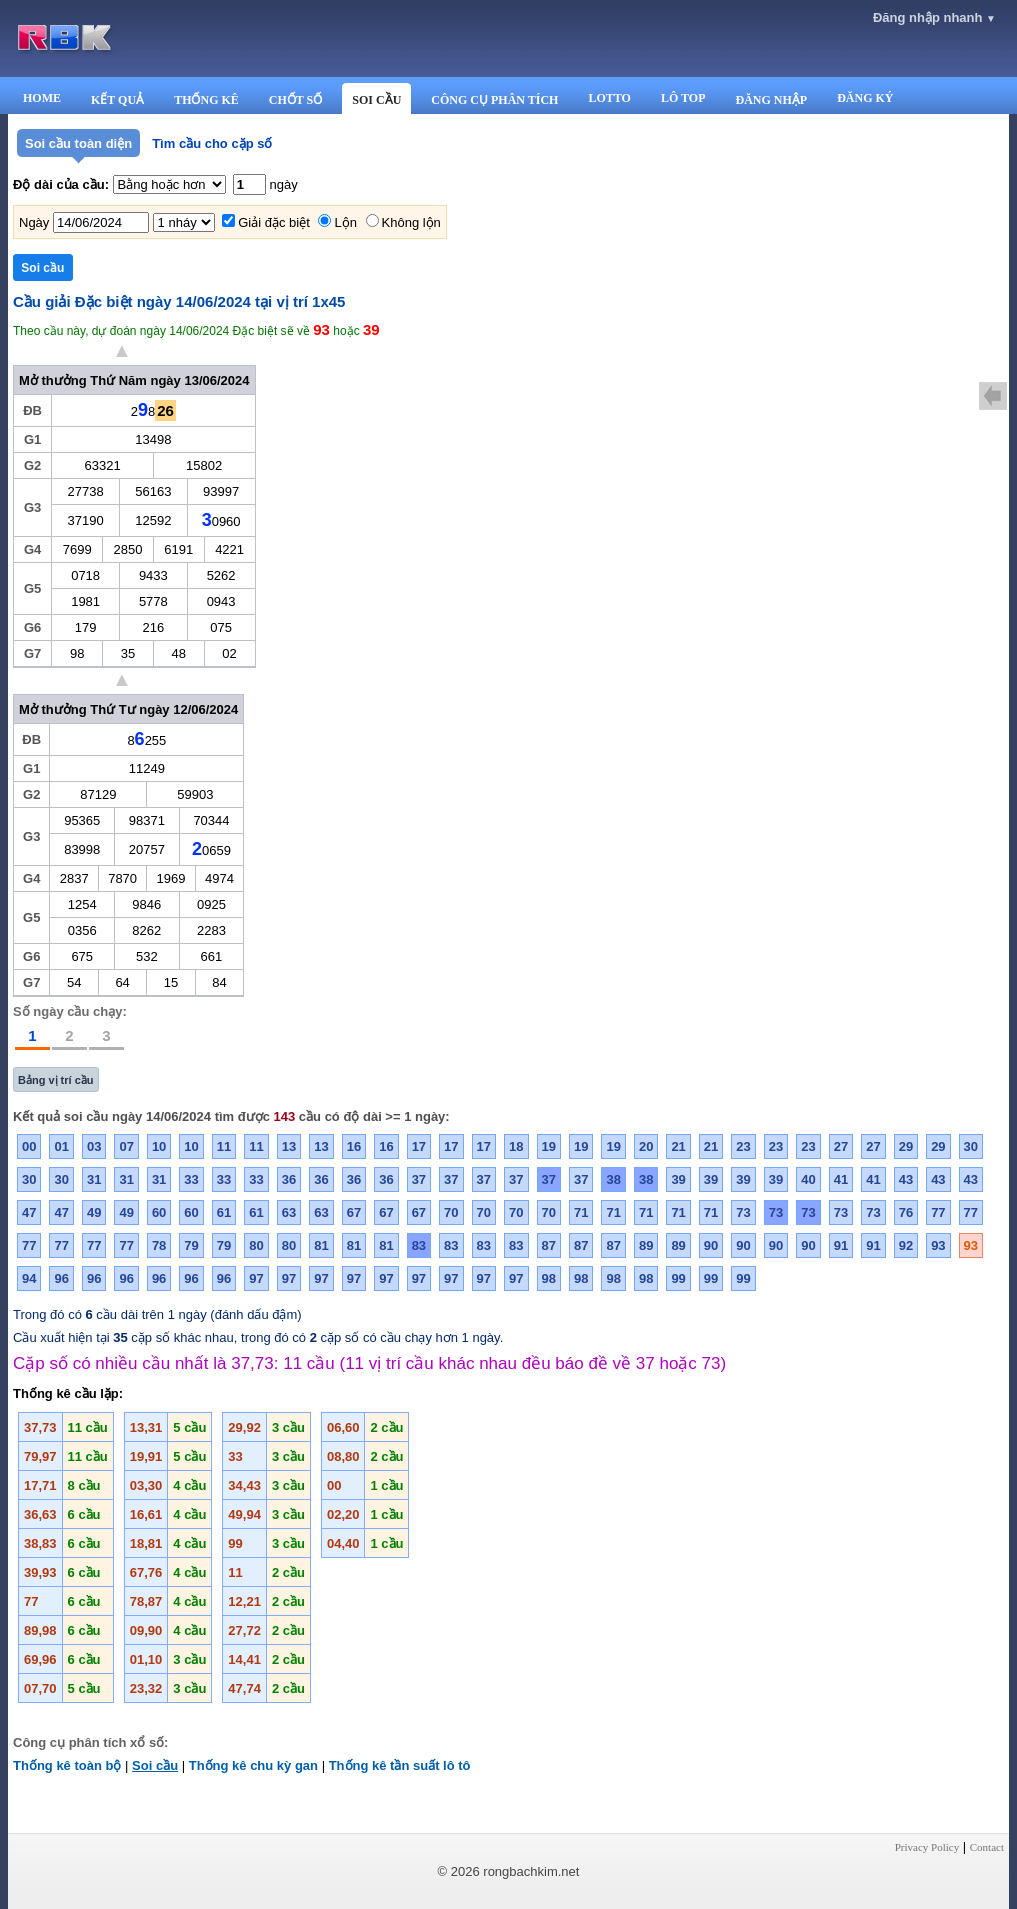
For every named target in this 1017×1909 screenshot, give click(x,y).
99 (678, 1278)
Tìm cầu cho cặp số (212, 143)
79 (191, 1245)
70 (451, 1212)
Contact (987, 1847)
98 (549, 1278)
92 (906, 1245)
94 (29, 1278)
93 (938, 1245)
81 (321, 1245)
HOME (42, 98)
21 (678, 1146)
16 (354, 1146)
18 (516, 1146)
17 (419, 1146)
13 (289, 1146)
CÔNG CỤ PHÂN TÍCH (494, 100)
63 (289, 1212)
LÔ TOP (683, 98)
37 (419, 1179)
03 (94, 1146)
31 (94, 1179)
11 (224, 1146)
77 (938, 1212)
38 (613, 1179)
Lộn (345, 222)
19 (549, 1146)
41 (841, 1179)
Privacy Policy (927, 1847)
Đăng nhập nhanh (934, 17)
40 (808, 1179)
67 (354, 1212)
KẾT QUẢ (117, 100)
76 (906, 1212)
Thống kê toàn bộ (67, 1765)
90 (711, 1245)
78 (159, 1245)
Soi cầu (155, 1765)
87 (549, 1245)
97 (256, 1278)
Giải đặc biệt (274, 222)
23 (743, 1146)
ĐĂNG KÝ (865, 98)
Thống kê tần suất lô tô (400, 1765)
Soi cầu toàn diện (78, 143)
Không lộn (411, 222)
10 (159, 1146)
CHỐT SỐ (295, 100)
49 (94, 1212)
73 (743, 1212)
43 (906, 1179)
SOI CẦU (376, 100)
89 (646, 1245)
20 (646, 1146)
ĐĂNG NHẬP (771, 100)
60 (159, 1212)
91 (841, 1245)
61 (224, 1212)
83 (419, 1245)
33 (191, 1179)
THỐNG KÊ (206, 100)
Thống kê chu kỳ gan (253, 1765)
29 (906, 1146)
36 (289, 1179)
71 (581, 1212)
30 (971, 1146)
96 (61, 1278)
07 (126, 1146)
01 (61, 1146)
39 (678, 1179)
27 (841, 1146)
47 (29, 1212)
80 (256, 1245)
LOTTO (609, 98)
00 (29, 1146)
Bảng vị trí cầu (56, 1080)
